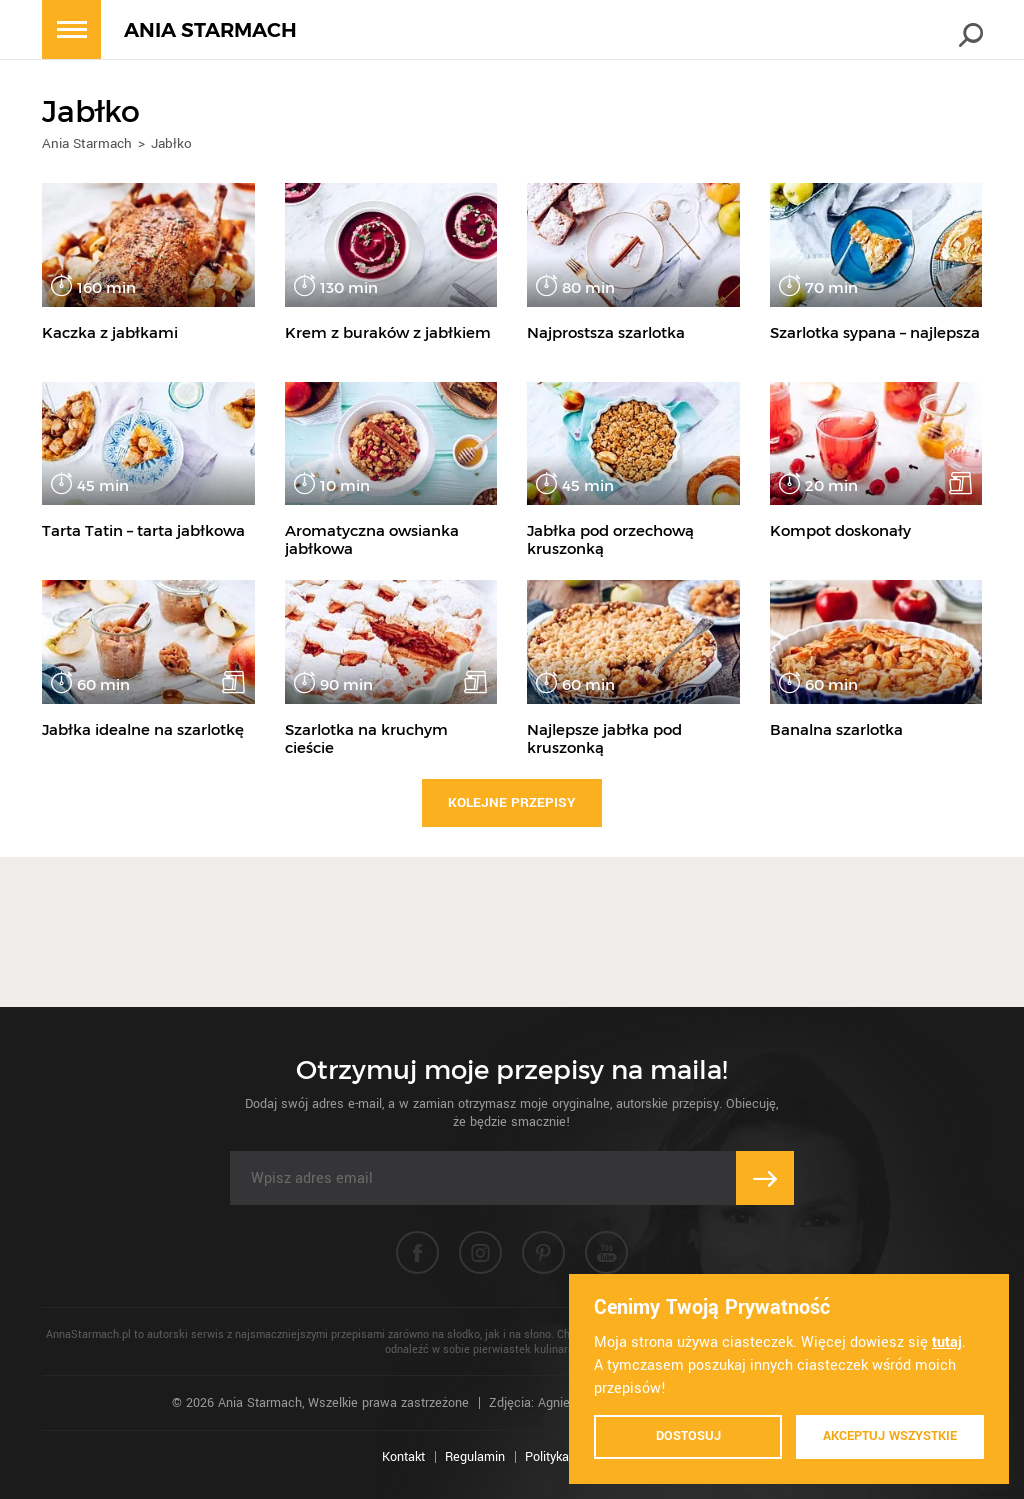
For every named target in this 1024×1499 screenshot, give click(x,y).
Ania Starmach (87, 143)
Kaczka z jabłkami (110, 332)
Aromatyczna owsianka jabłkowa (372, 539)
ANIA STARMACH (210, 30)
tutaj (947, 1342)
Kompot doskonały (840, 530)
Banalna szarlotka (836, 729)
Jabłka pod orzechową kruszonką (610, 539)
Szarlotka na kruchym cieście (366, 738)
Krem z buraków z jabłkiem (388, 332)
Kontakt (403, 1457)
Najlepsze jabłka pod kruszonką (604, 738)
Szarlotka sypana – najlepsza (875, 332)
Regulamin (475, 1457)
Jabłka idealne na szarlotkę (143, 729)
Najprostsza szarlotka (606, 332)
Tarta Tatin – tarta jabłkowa (143, 530)
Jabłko (171, 143)
